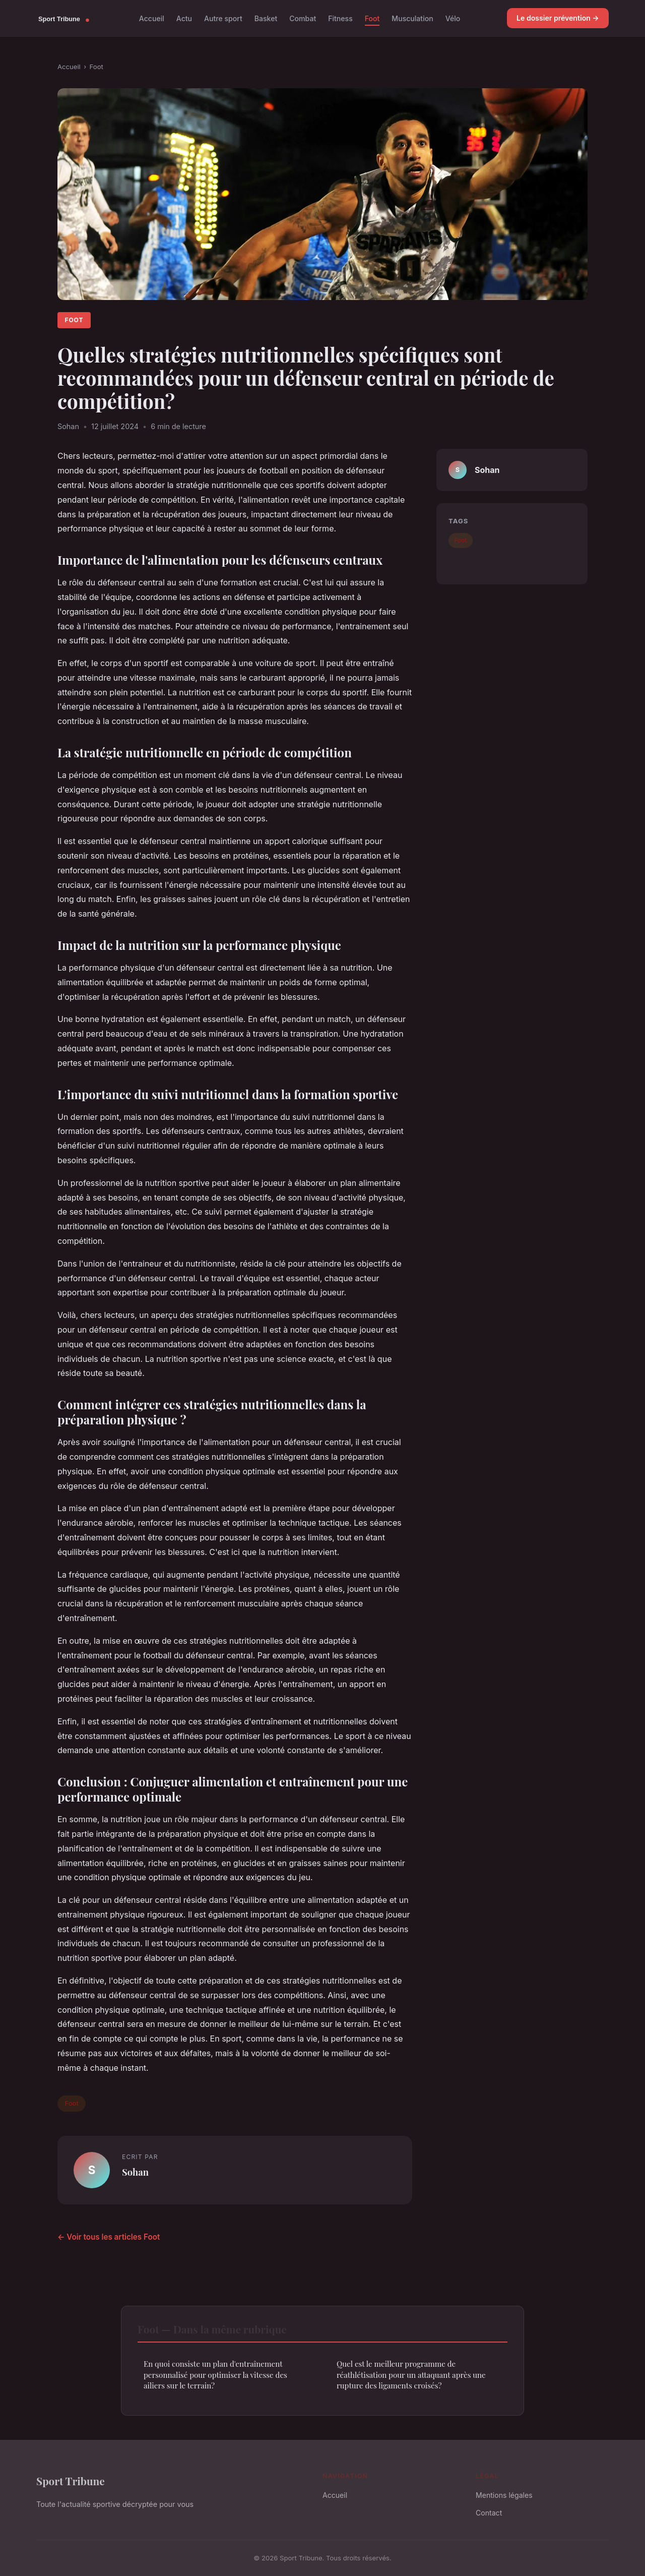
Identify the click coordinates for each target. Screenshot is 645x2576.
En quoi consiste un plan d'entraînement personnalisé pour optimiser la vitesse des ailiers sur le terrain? (215, 2374)
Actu (184, 18)
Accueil (151, 18)
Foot (372, 18)
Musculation (412, 18)
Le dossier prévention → (558, 18)
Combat (302, 18)
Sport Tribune (70, 2481)
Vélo (453, 18)
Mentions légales (504, 2495)
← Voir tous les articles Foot (108, 2237)
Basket (265, 18)
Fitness (340, 18)
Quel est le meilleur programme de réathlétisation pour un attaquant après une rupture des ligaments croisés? (411, 2374)
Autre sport (223, 18)
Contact (489, 2512)
